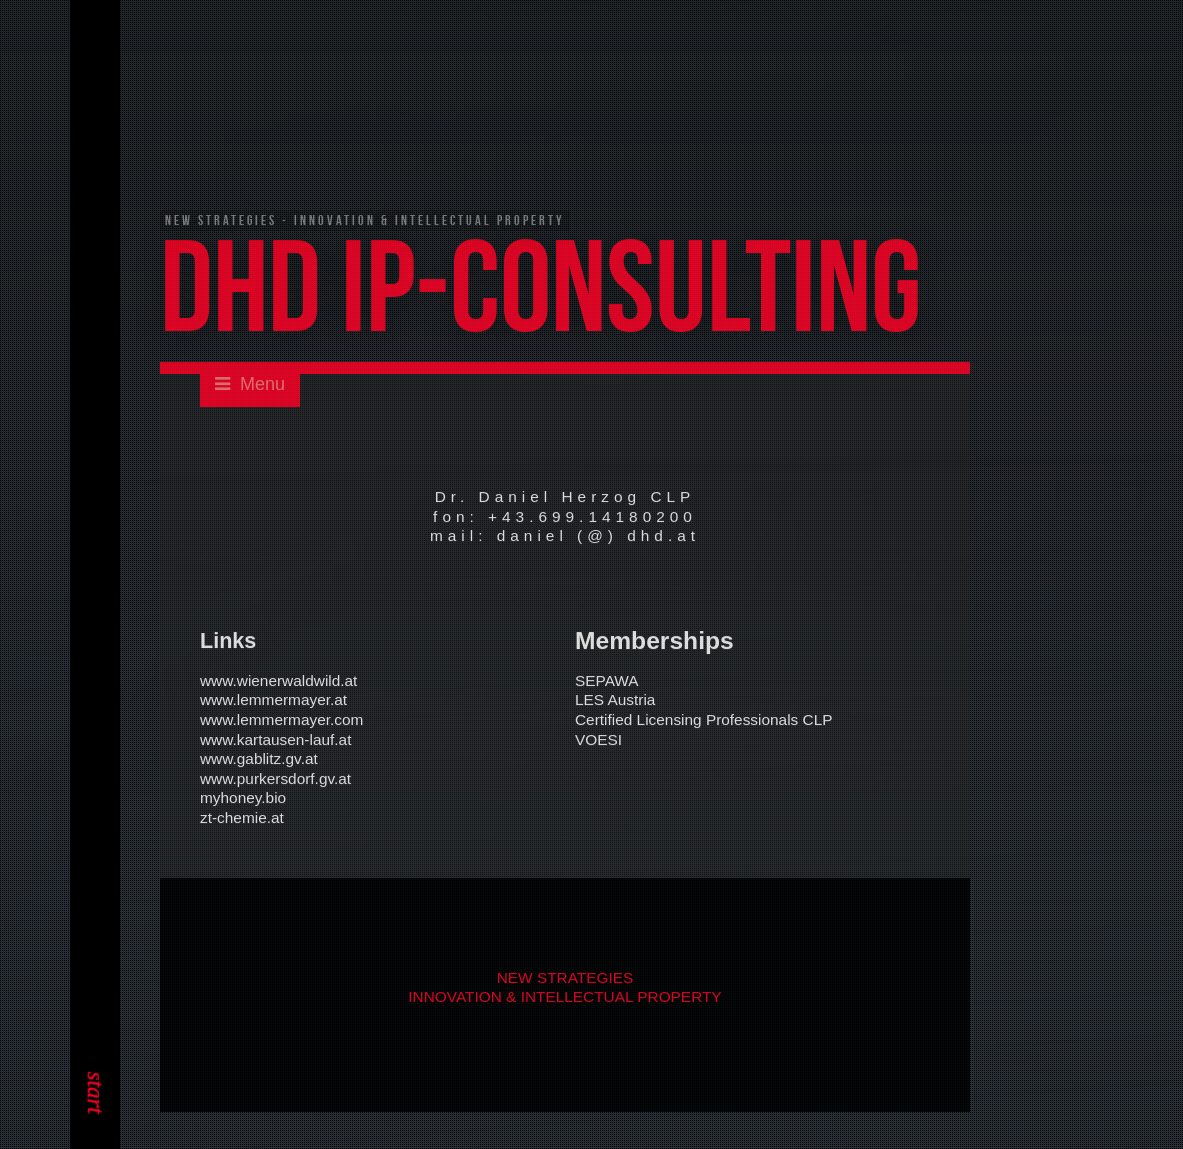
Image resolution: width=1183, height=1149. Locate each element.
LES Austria (615, 701)
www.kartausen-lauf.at (275, 740)
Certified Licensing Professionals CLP (704, 720)
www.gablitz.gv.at (259, 759)
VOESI (598, 740)
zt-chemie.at (242, 818)
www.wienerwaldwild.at (278, 681)
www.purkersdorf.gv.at (275, 779)
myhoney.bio (243, 799)
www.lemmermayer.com (281, 720)
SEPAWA (607, 681)
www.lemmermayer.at (273, 701)
